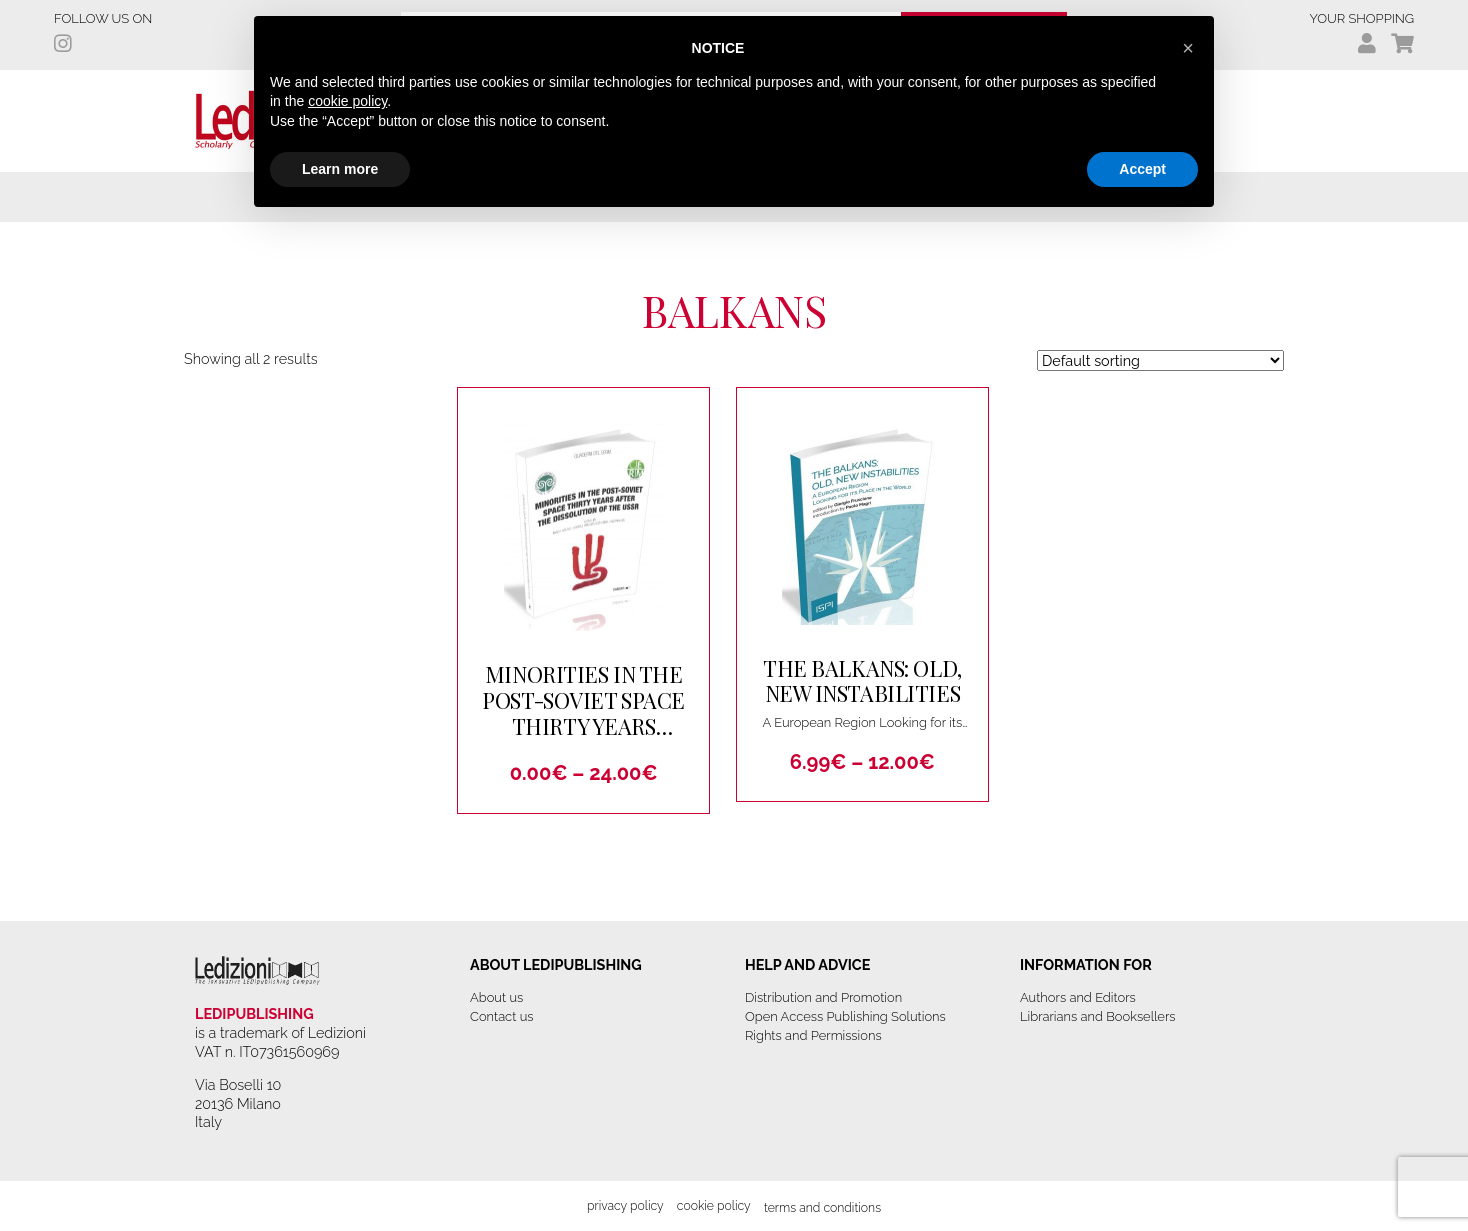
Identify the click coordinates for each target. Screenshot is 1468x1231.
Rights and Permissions (813, 1035)
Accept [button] (1142, 169)
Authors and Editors (1078, 997)
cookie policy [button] (347, 101)
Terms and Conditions (822, 1207)
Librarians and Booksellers (1098, 1016)
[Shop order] (1160, 360)
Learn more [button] (340, 169)
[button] (1188, 48)
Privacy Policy (625, 1205)
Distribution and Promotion (823, 997)
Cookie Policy (714, 1205)
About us (496, 997)
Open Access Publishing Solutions (845, 1016)
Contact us (501, 1016)
